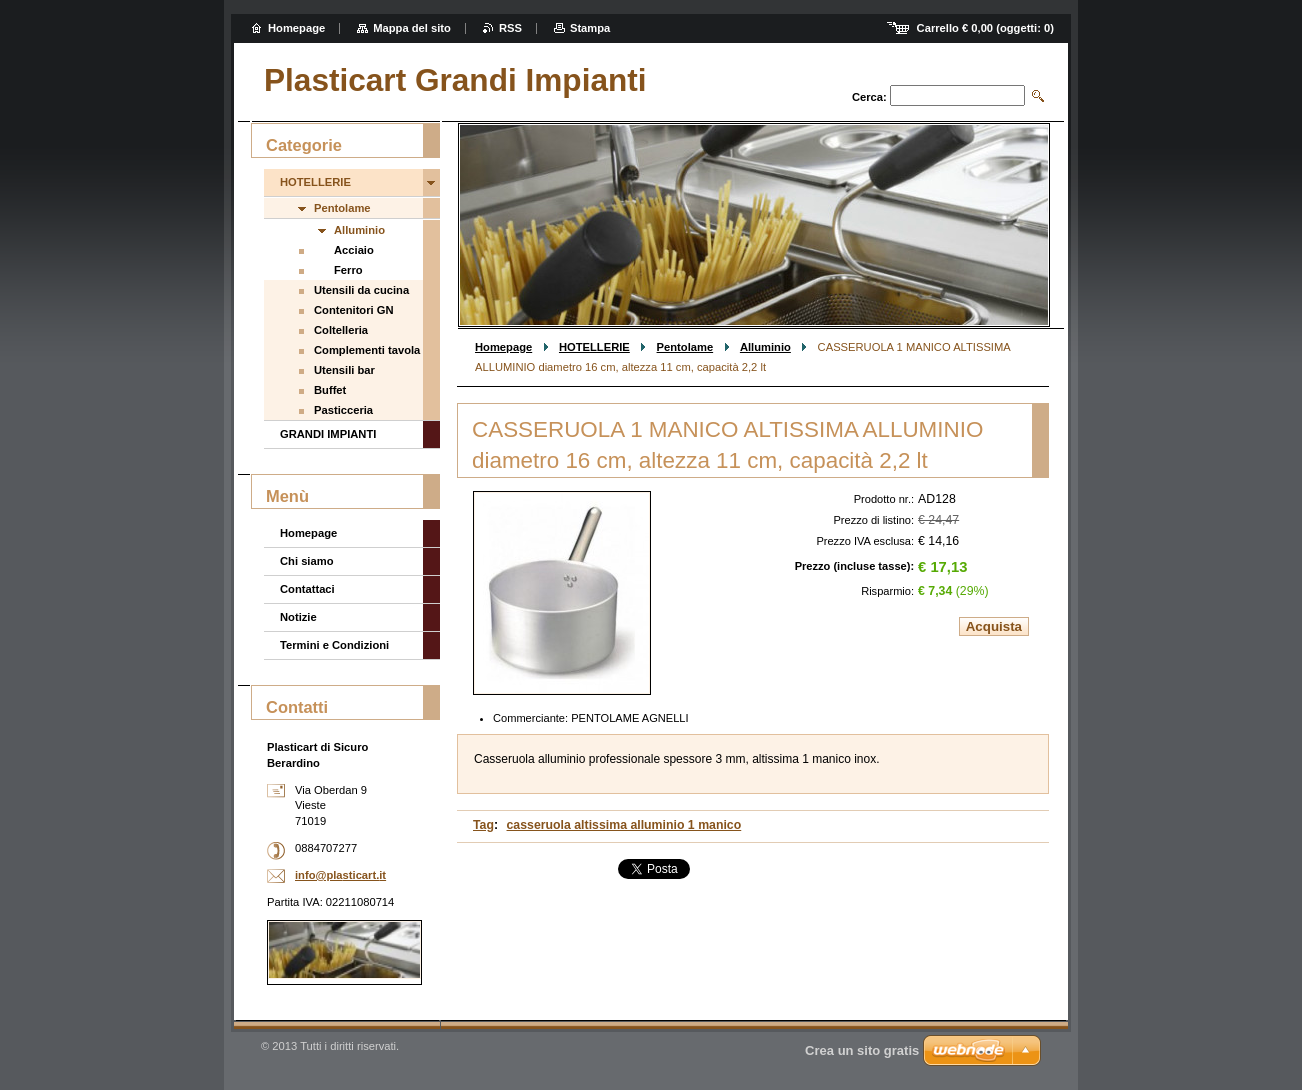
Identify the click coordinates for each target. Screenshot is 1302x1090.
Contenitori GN (354, 310)
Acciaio (354, 250)
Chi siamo (306, 561)
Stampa (590, 28)
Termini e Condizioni (334, 645)
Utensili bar (344, 370)
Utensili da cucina (361, 290)
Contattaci (307, 589)
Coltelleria (341, 330)
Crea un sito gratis (862, 1050)
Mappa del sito (412, 28)
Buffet (330, 390)
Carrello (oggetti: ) (985, 28)
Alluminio (765, 347)
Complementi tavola (367, 350)
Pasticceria (343, 410)
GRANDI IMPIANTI (328, 434)
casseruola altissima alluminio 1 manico (624, 825)
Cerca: (869, 97)
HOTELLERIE (594, 347)
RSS (510, 28)
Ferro (348, 270)
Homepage (503, 347)
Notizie (298, 617)
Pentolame (685, 347)
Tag (483, 825)
